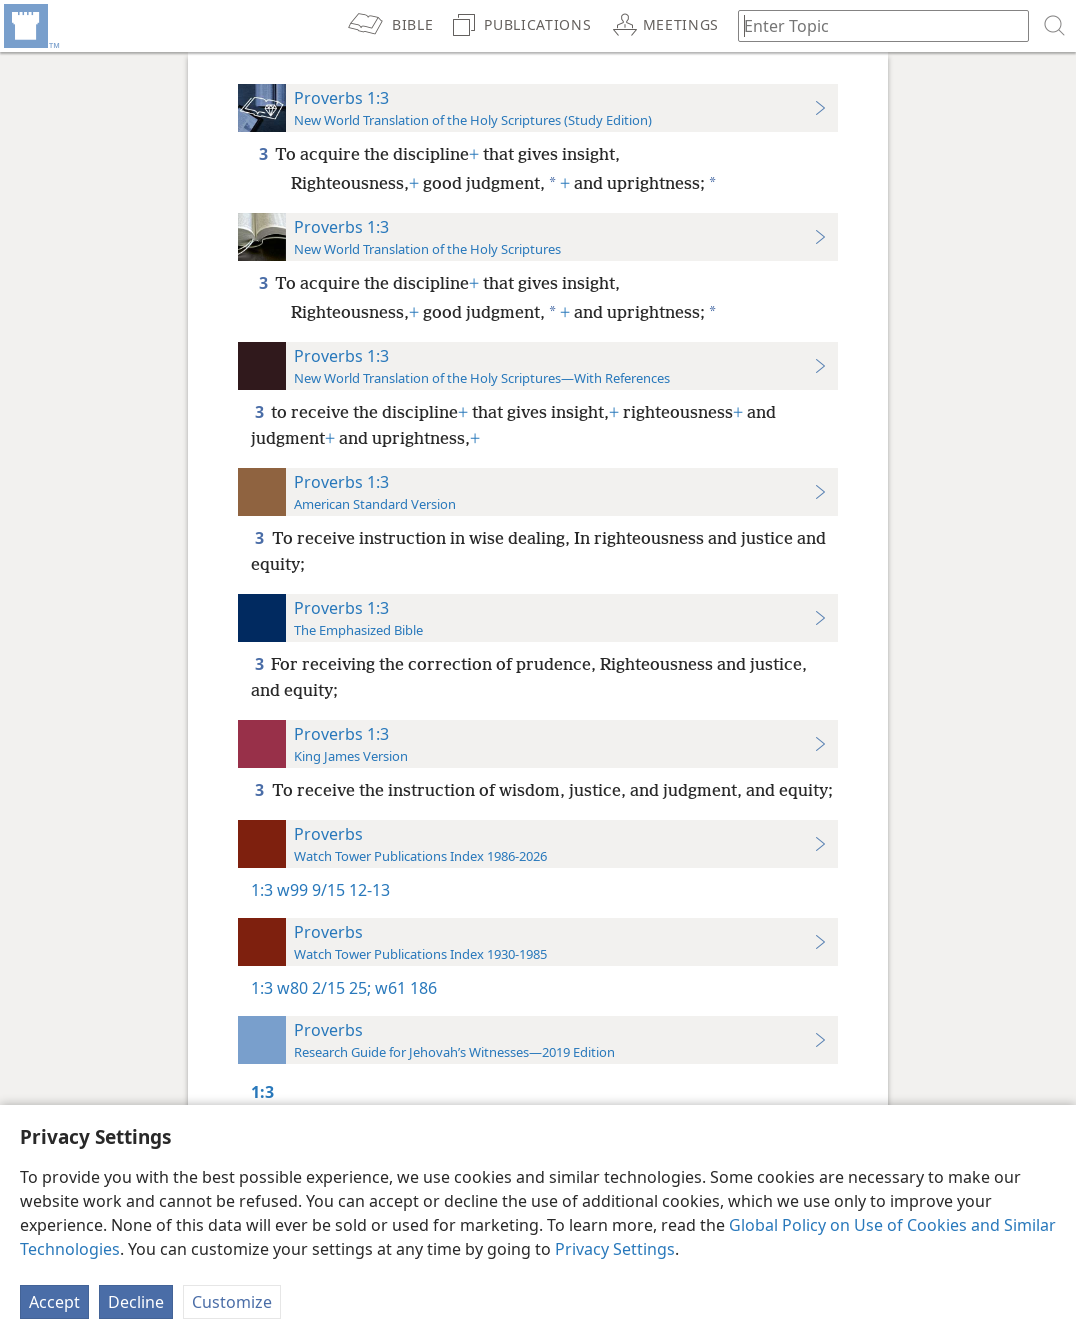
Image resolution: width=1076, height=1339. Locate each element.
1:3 (262, 890)
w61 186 (404, 988)
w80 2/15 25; (324, 988)
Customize (232, 1302)
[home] (30, 26)
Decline (136, 1302)
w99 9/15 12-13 (333, 890)
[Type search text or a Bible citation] (874, 25)
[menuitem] (30, 26)
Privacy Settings (615, 1249)
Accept (54, 1302)
